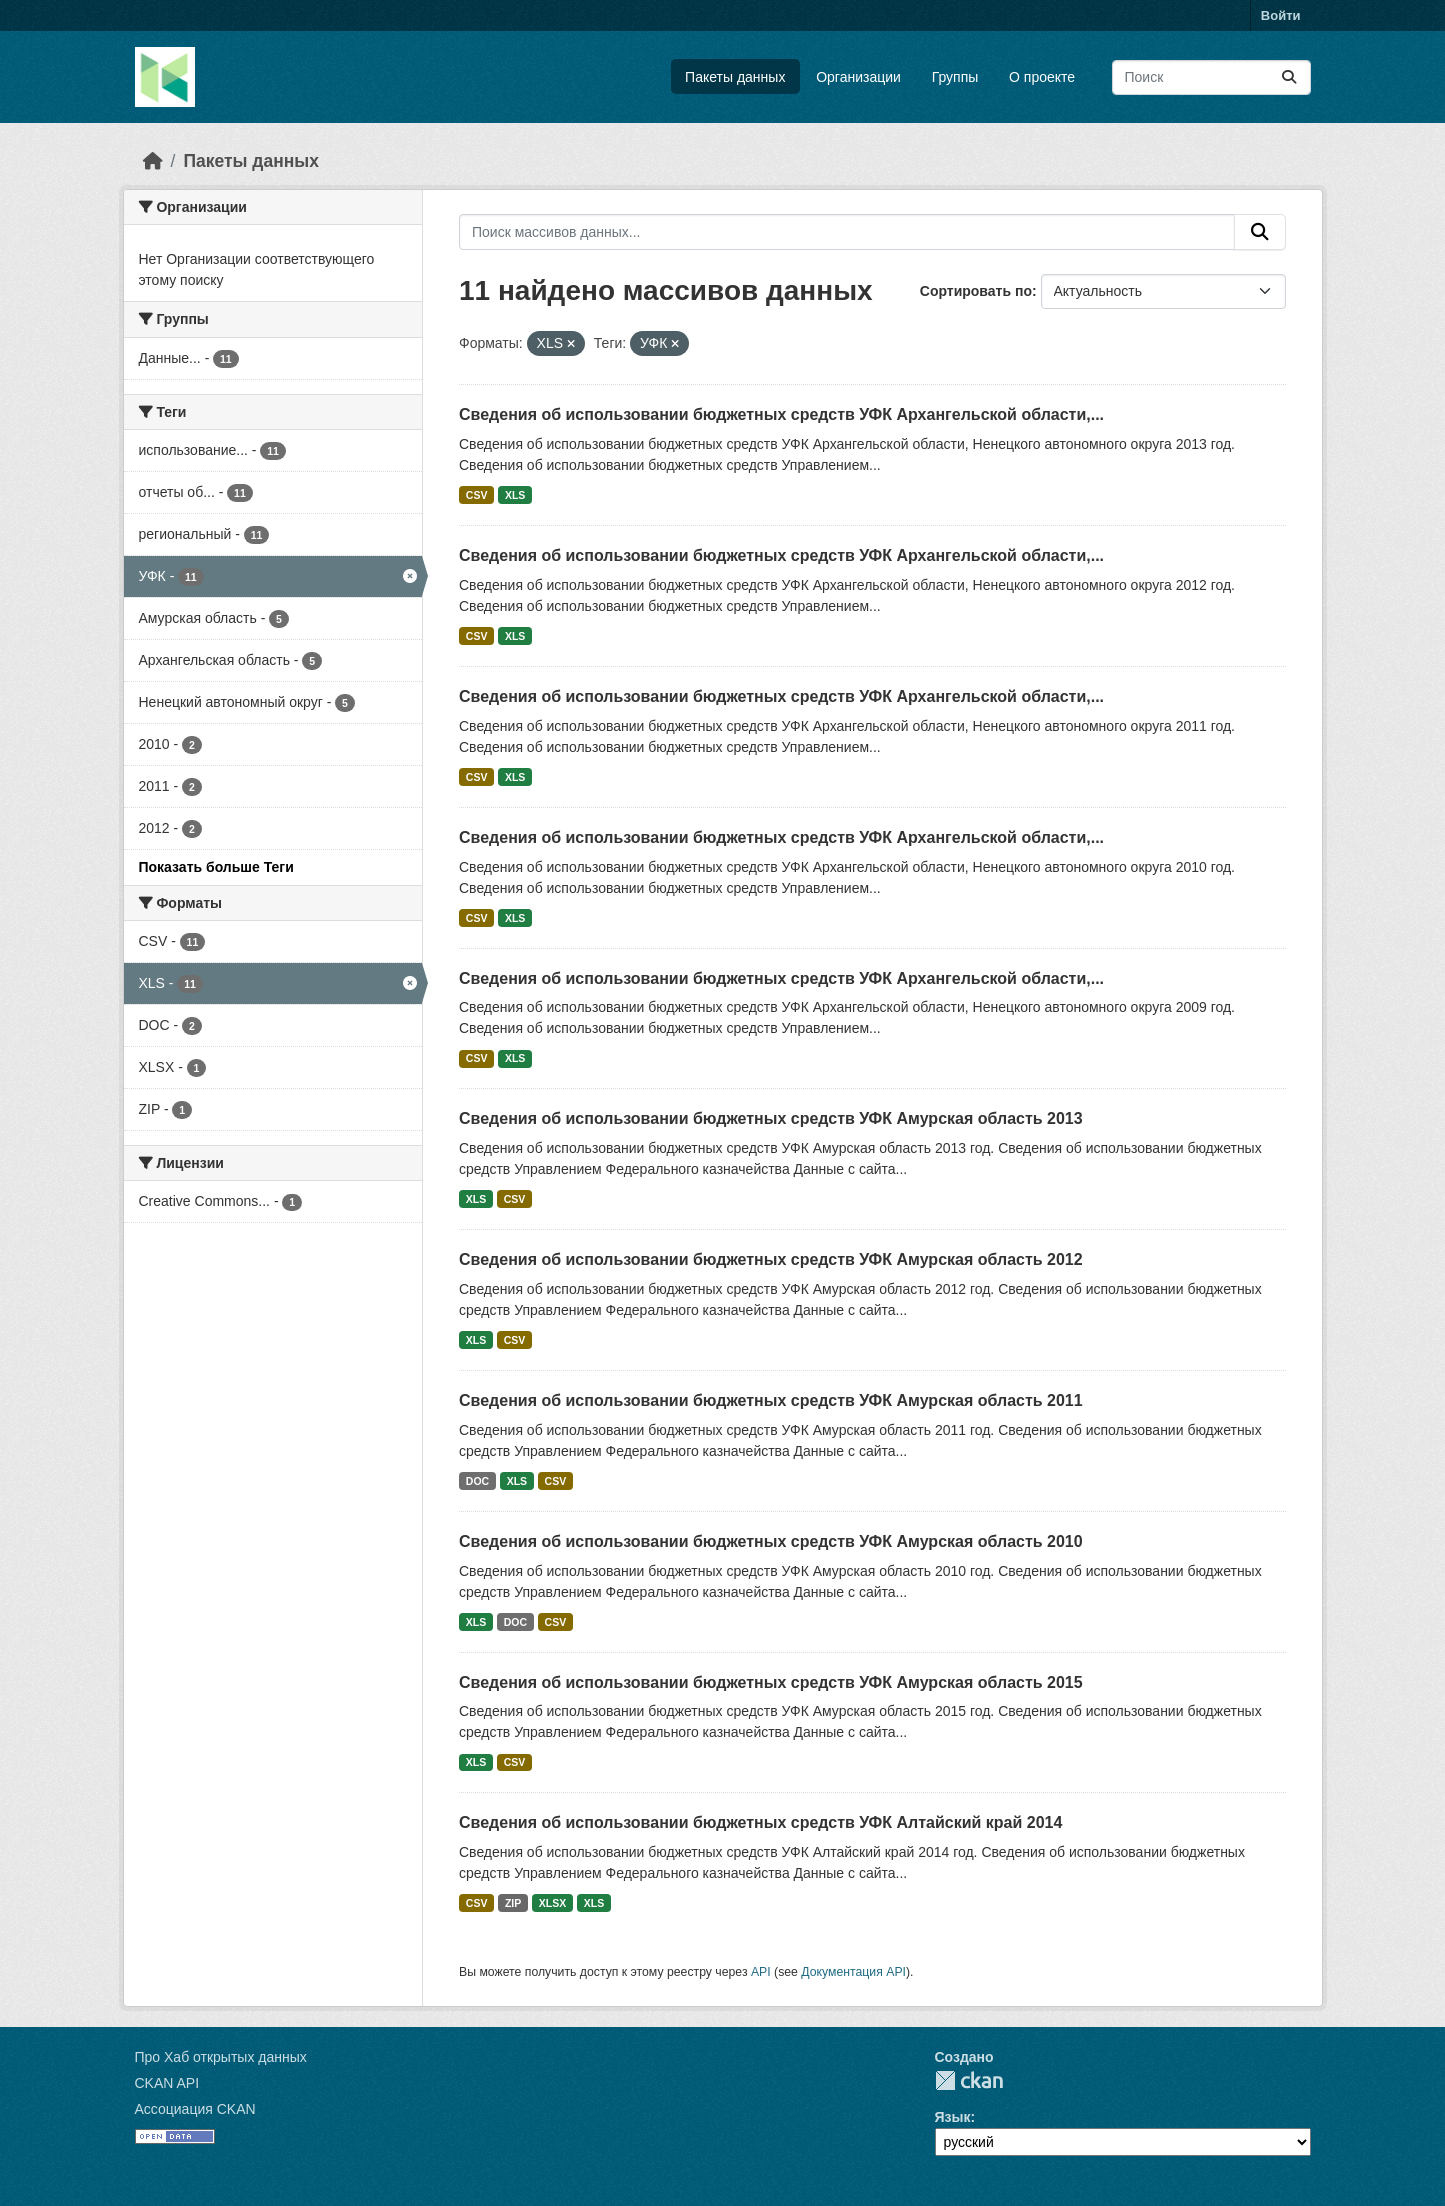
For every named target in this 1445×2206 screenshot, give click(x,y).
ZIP (513, 1903)
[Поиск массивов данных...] (1211, 77)
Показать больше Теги (216, 867)
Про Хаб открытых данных (221, 2057)
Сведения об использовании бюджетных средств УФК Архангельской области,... (781, 414)
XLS (515, 495)
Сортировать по (976, 291)
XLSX (552, 1903)
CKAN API (167, 2083)
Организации (858, 77)
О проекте (1042, 77)
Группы (955, 77)
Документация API (853, 1972)
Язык (953, 2117)
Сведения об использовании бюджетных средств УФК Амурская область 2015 (771, 1682)
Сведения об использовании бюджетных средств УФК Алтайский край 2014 (760, 1822)
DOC (477, 1481)
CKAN (969, 2080)
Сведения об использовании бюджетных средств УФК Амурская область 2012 (771, 1259)
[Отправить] (1289, 77)
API (761, 1972)
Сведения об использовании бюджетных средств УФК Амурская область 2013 (771, 1118)
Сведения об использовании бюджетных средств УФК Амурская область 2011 (771, 1400)
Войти (1281, 15)
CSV (477, 495)
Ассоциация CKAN (195, 2109)
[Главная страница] (153, 161)
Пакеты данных (735, 77)
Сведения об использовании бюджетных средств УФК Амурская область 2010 (771, 1541)
